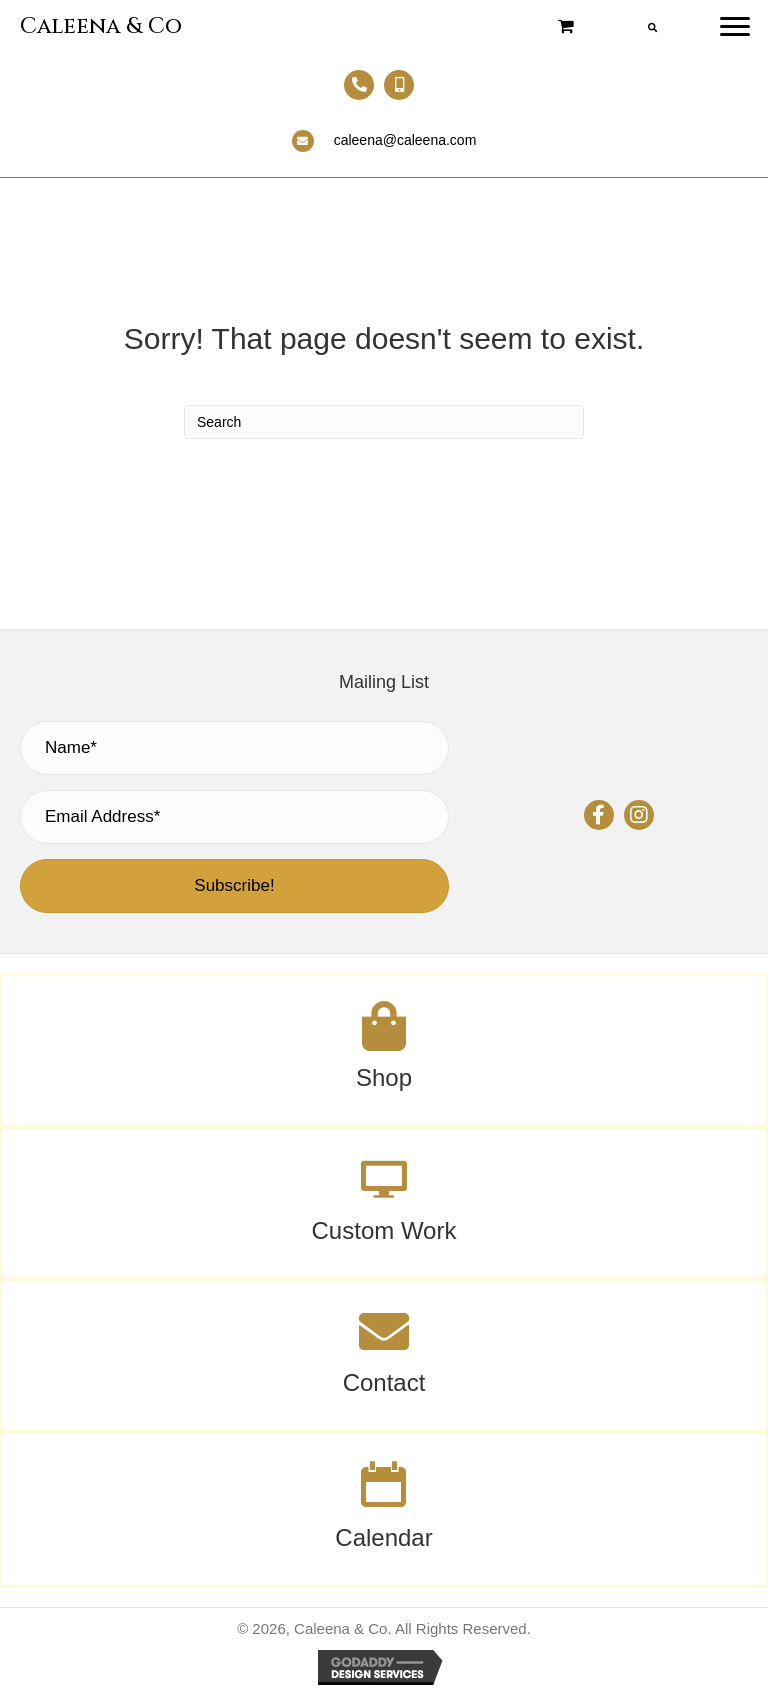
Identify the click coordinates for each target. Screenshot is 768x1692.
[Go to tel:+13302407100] (399, 85)
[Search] (384, 422)
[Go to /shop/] (384, 1050)
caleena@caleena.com (405, 140)
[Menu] (735, 27)
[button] (599, 815)
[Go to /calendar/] (384, 1509)
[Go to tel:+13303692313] (359, 85)
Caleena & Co (101, 26)
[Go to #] (384, 1203)
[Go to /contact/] (384, 1355)
